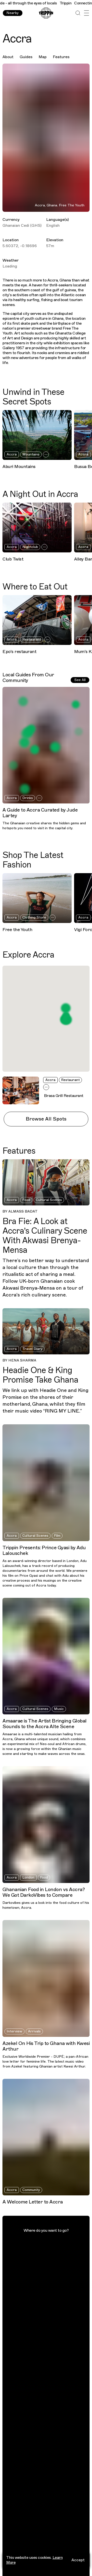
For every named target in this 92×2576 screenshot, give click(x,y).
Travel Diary (32, 1349)
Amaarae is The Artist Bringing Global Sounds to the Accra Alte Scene (44, 1723)
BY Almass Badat (20, 1211)
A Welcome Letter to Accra (32, 2202)
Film (57, 1536)
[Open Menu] (86, 13)
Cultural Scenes (49, 1200)
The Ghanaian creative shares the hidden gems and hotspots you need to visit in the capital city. (44, 825)
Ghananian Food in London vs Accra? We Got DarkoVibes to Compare (43, 1892)
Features (61, 56)
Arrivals (34, 2031)
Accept (78, 2560)
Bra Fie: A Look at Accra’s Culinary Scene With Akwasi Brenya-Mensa (44, 1235)
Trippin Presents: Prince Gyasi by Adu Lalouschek (44, 1550)
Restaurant (31, 639)
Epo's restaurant (19, 651)
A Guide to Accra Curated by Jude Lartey (40, 812)
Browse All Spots (46, 1119)
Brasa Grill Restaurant (63, 1095)
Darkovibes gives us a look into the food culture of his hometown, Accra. (45, 1905)
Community (31, 2190)
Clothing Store (34, 917)
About (7, 56)
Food (26, 1200)
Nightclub (30, 547)
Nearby (12, 13)
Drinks (27, 798)
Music (59, 1709)
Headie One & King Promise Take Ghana (40, 1375)
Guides (26, 56)
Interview (14, 2031)
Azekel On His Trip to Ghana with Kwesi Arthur (46, 2046)
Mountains (30, 454)
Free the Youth (17, 929)
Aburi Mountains (19, 466)
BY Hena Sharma (19, 1360)
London (28, 1877)
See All (80, 680)
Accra (12, 454)
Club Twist (12, 559)
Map (43, 56)
